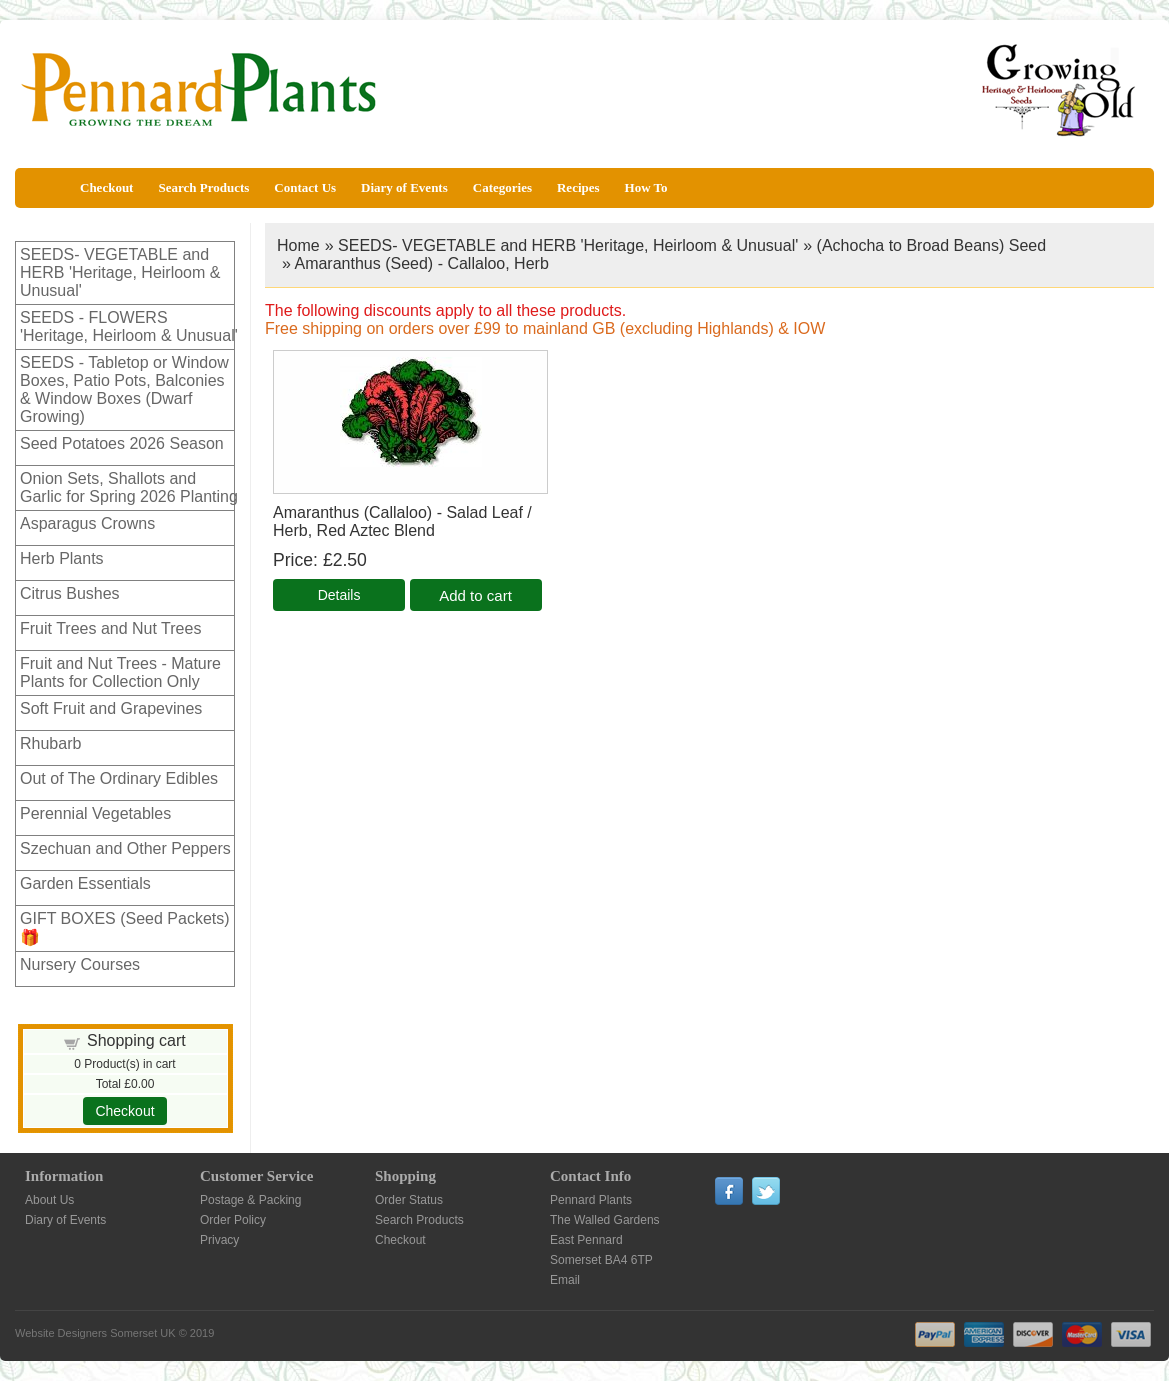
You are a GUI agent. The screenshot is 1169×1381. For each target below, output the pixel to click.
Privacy (219, 1240)
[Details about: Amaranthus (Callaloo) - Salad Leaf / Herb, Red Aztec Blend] (339, 595)
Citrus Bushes (70, 593)
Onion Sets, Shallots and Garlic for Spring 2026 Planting (129, 487)
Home (298, 245)
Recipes (578, 187)
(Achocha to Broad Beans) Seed (931, 245)
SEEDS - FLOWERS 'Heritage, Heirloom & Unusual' (129, 326)
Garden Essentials (85, 883)
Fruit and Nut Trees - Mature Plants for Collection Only (120, 672)
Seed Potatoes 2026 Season (122, 443)
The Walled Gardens (605, 1220)
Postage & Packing (250, 1200)
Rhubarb (50, 743)
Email (565, 1280)
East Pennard (586, 1240)
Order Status (409, 1200)
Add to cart (475, 595)
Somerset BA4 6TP (601, 1260)
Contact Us (305, 187)
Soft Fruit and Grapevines (111, 708)
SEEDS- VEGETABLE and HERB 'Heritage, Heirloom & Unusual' (120, 272)
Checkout (106, 187)
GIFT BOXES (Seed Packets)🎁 (125, 928)
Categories (502, 187)
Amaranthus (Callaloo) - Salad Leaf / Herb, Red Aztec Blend (402, 521)
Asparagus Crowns (87, 523)
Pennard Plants (591, 1200)
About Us (49, 1200)
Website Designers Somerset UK (95, 1333)
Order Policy (233, 1220)
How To (646, 187)
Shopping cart (136, 1040)
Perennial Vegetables (95, 813)
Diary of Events (404, 187)
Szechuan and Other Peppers (125, 848)
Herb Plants (62, 558)
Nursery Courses (80, 964)
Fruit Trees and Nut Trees (110, 628)
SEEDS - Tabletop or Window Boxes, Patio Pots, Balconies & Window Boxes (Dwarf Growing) (124, 389)
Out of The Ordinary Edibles (119, 778)
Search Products (203, 187)
